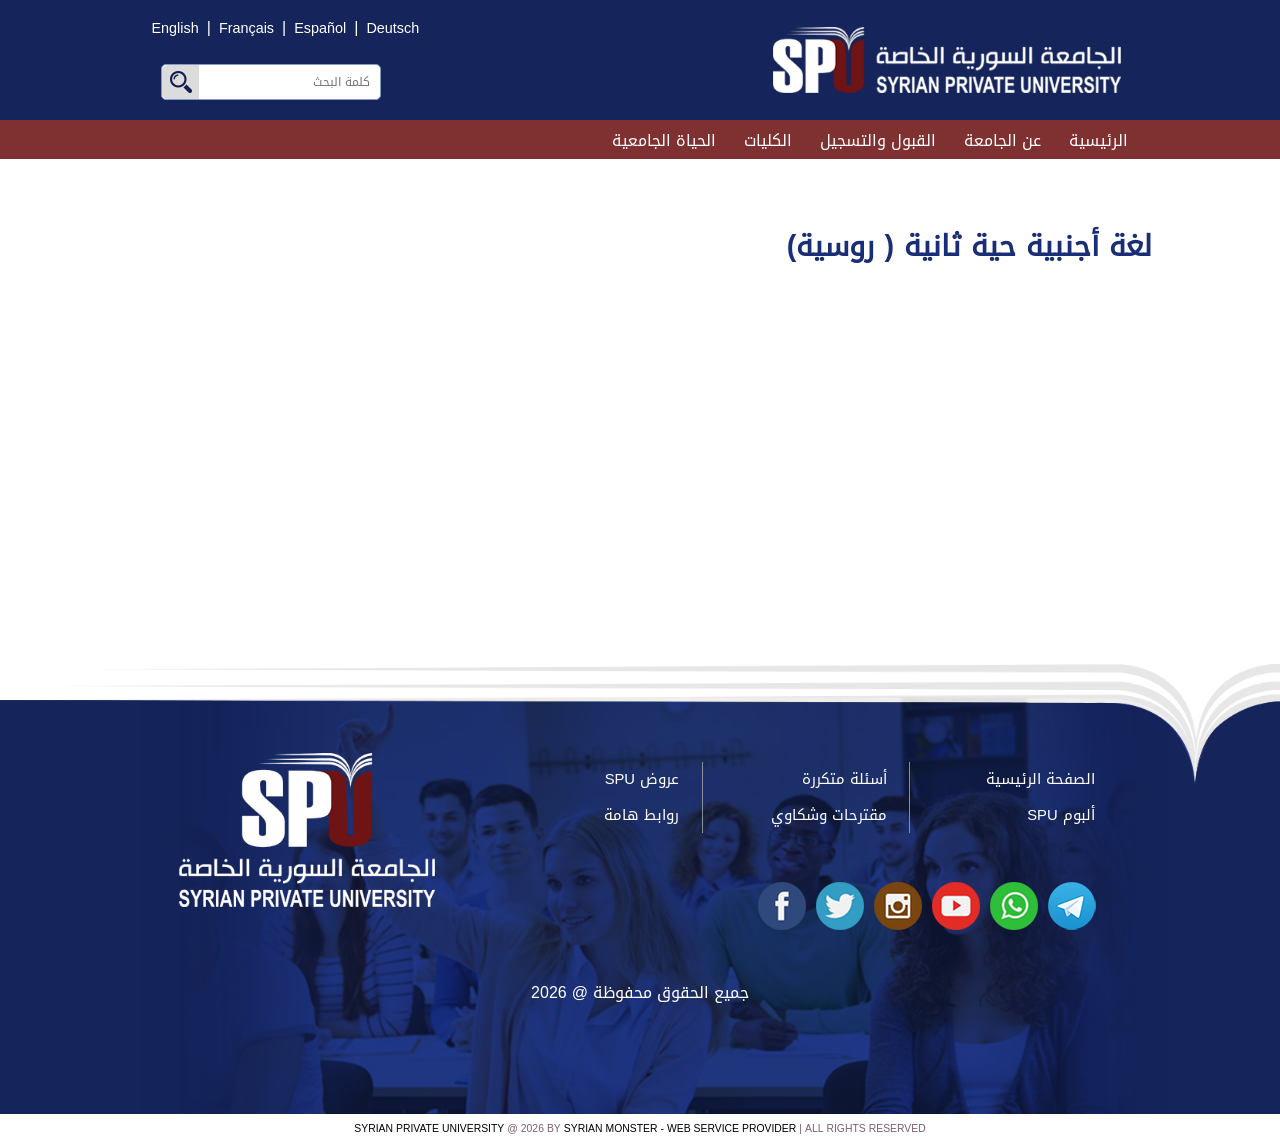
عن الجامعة (1002, 140)
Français (246, 28)
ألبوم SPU (1060, 815)
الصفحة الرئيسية (1040, 779)
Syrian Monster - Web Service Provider (680, 1128)
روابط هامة (641, 815)
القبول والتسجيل (878, 140)
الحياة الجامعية (664, 140)
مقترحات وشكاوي (829, 815)
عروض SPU (642, 779)
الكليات (768, 140)
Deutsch (392, 28)
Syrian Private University (429, 1128)
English (175, 28)
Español (320, 28)
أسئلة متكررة (844, 779)
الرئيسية (1098, 140)
